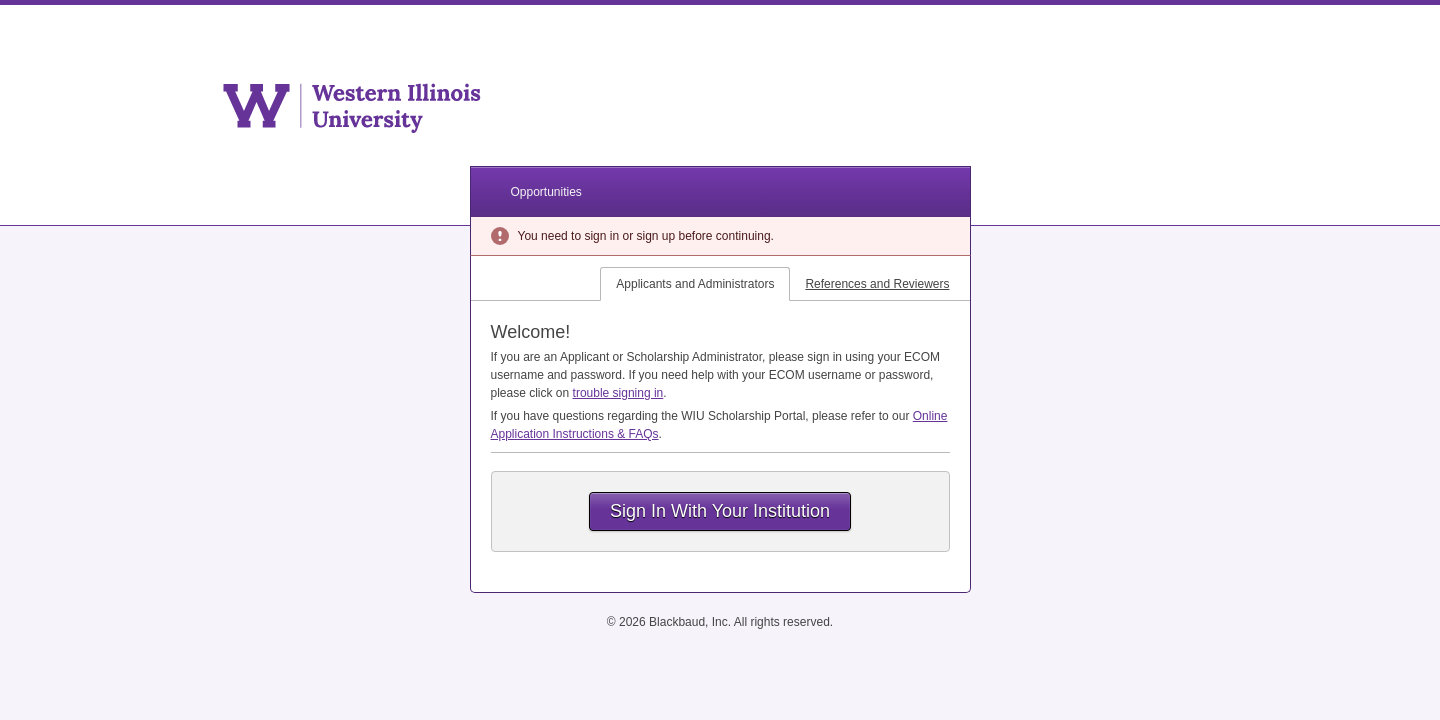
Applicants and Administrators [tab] (695, 284)
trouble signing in (618, 393)
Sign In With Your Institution (720, 511)
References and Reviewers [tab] (877, 284)
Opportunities (546, 192)
